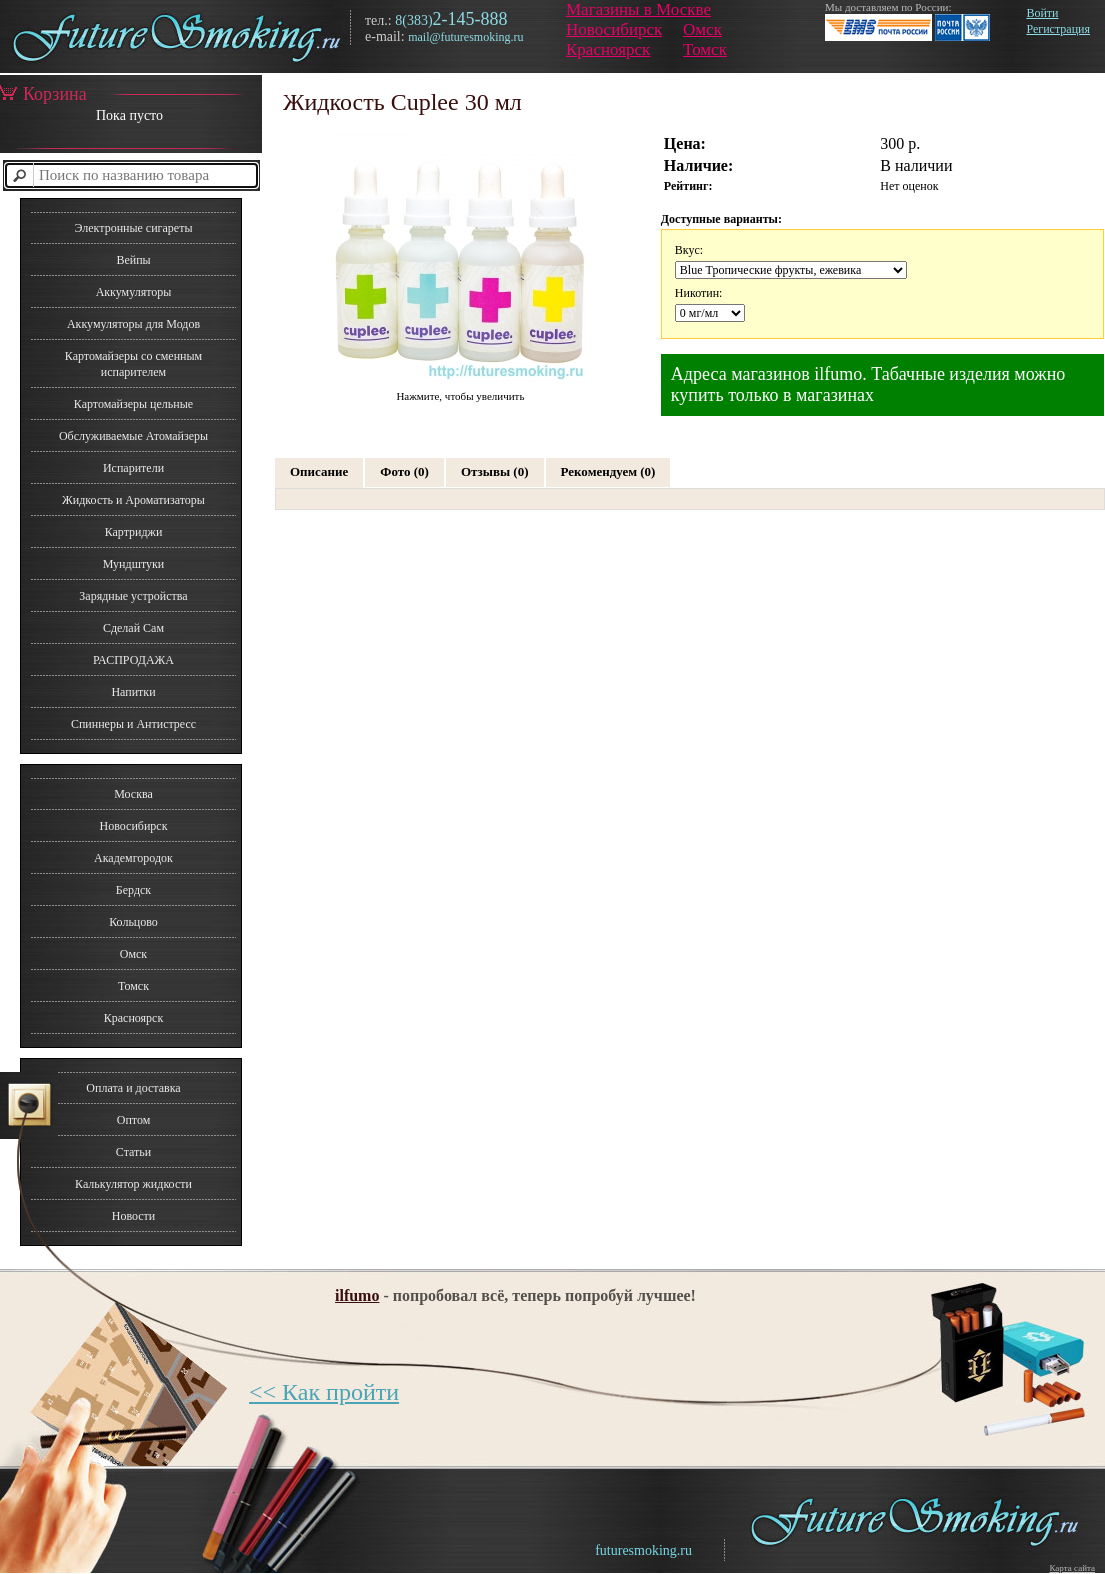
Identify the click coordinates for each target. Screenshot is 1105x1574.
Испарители (133, 468)
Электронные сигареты (133, 228)
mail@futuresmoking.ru (465, 37)
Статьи (133, 1152)
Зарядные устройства (133, 596)
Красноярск (608, 49)
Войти (1042, 13)
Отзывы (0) (495, 471)
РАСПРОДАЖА (133, 660)
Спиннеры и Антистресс (133, 724)
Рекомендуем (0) (608, 471)
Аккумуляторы (134, 292)
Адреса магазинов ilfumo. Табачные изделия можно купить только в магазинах (868, 384)
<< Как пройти (324, 1392)
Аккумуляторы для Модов (133, 324)
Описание (319, 471)
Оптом (134, 1120)
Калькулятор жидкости (133, 1184)
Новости (134, 1216)
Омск (702, 29)
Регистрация (1058, 29)
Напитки (133, 692)
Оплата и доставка (133, 1088)
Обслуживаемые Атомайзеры (133, 436)
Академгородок (133, 858)
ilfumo (357, 1295)
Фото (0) (404, 471)
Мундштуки (133, 564)
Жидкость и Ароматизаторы (133, 500)
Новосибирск (614, 29)
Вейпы (133, 260)
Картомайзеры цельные (133, 404)
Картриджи (134, 532)
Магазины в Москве (638, 9)
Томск (705, 49)
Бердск (133, 890)
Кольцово (133, 922)
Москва (133, 794)
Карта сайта (1072, 1568)
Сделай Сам (133, 628)
